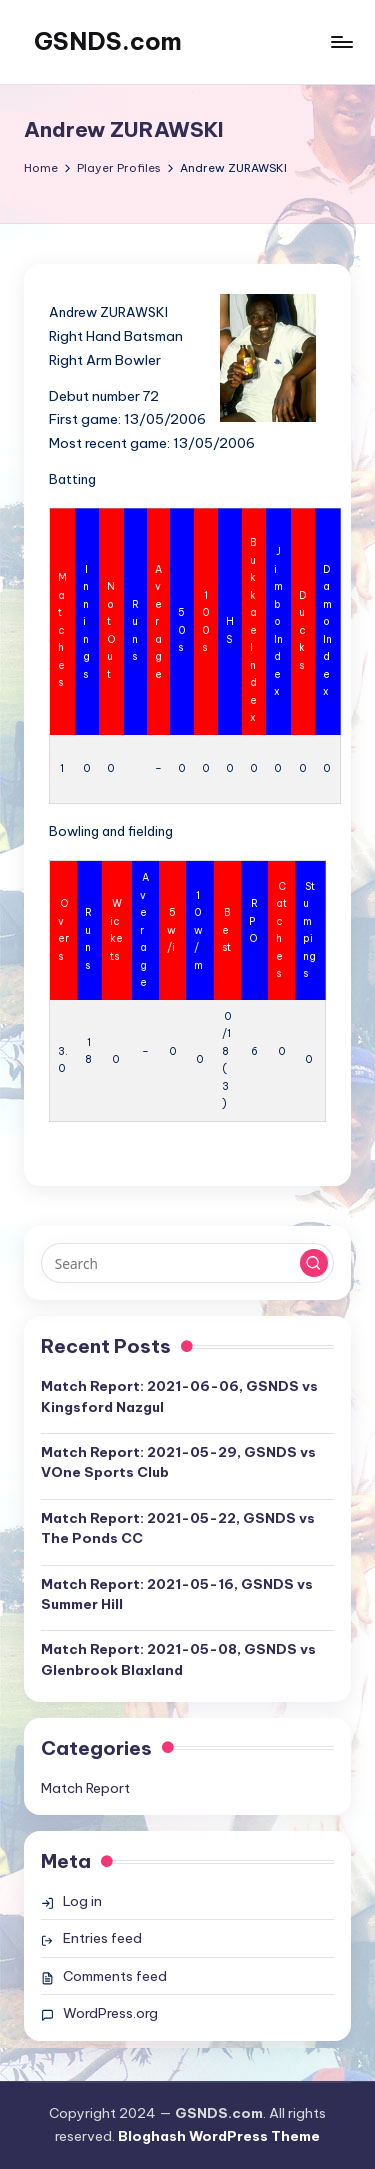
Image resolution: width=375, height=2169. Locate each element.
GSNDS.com (108, 41)
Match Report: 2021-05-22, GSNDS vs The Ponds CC (178, 1528)
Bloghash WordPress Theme (219, 2136)
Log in (82, 1901)
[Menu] (341, 41)
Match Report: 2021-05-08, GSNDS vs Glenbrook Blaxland (178, 1659)
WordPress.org (110, 2013)
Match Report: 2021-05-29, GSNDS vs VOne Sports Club (178, 1462)
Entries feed (102, 1938)
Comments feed (115, 1976)
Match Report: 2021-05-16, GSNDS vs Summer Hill (177, 1594)
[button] (314, 1263)
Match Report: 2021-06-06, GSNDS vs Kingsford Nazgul (179, 1396)
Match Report (85, 1788)
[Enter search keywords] (187, 1263)
